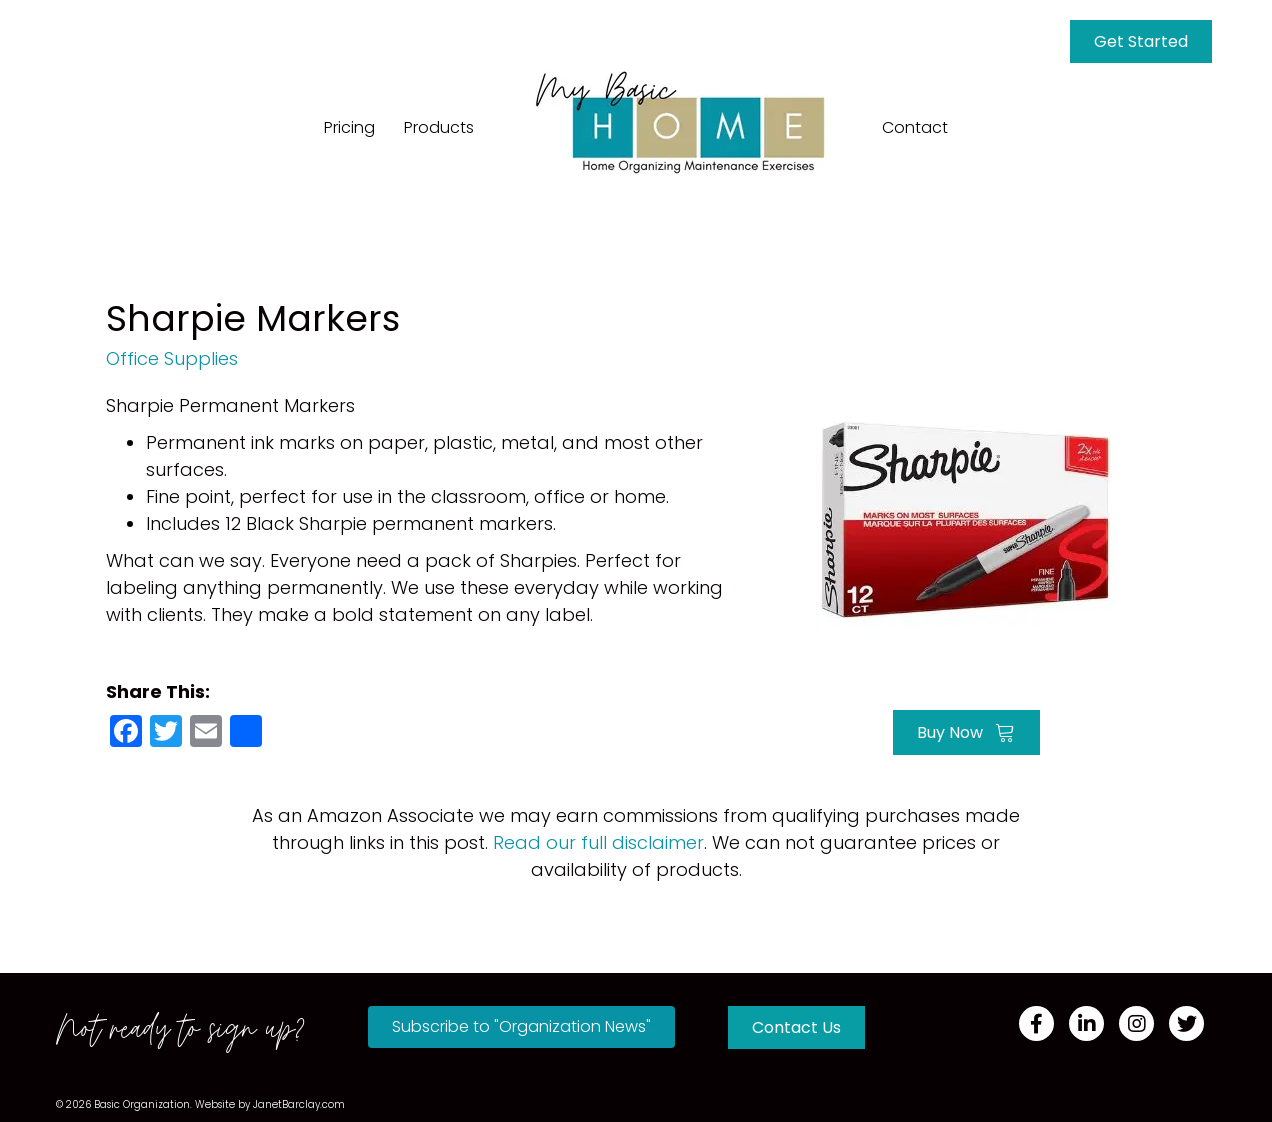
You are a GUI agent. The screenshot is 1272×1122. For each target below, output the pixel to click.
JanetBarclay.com (299, 1104)
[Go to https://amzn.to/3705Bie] (966, 517)
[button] (521, 1027)
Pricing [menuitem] (349, 127)
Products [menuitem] (439, 127)
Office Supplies (172, 358)
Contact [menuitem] (915, 127)
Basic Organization (142, 1104)
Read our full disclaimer (598, 842)
